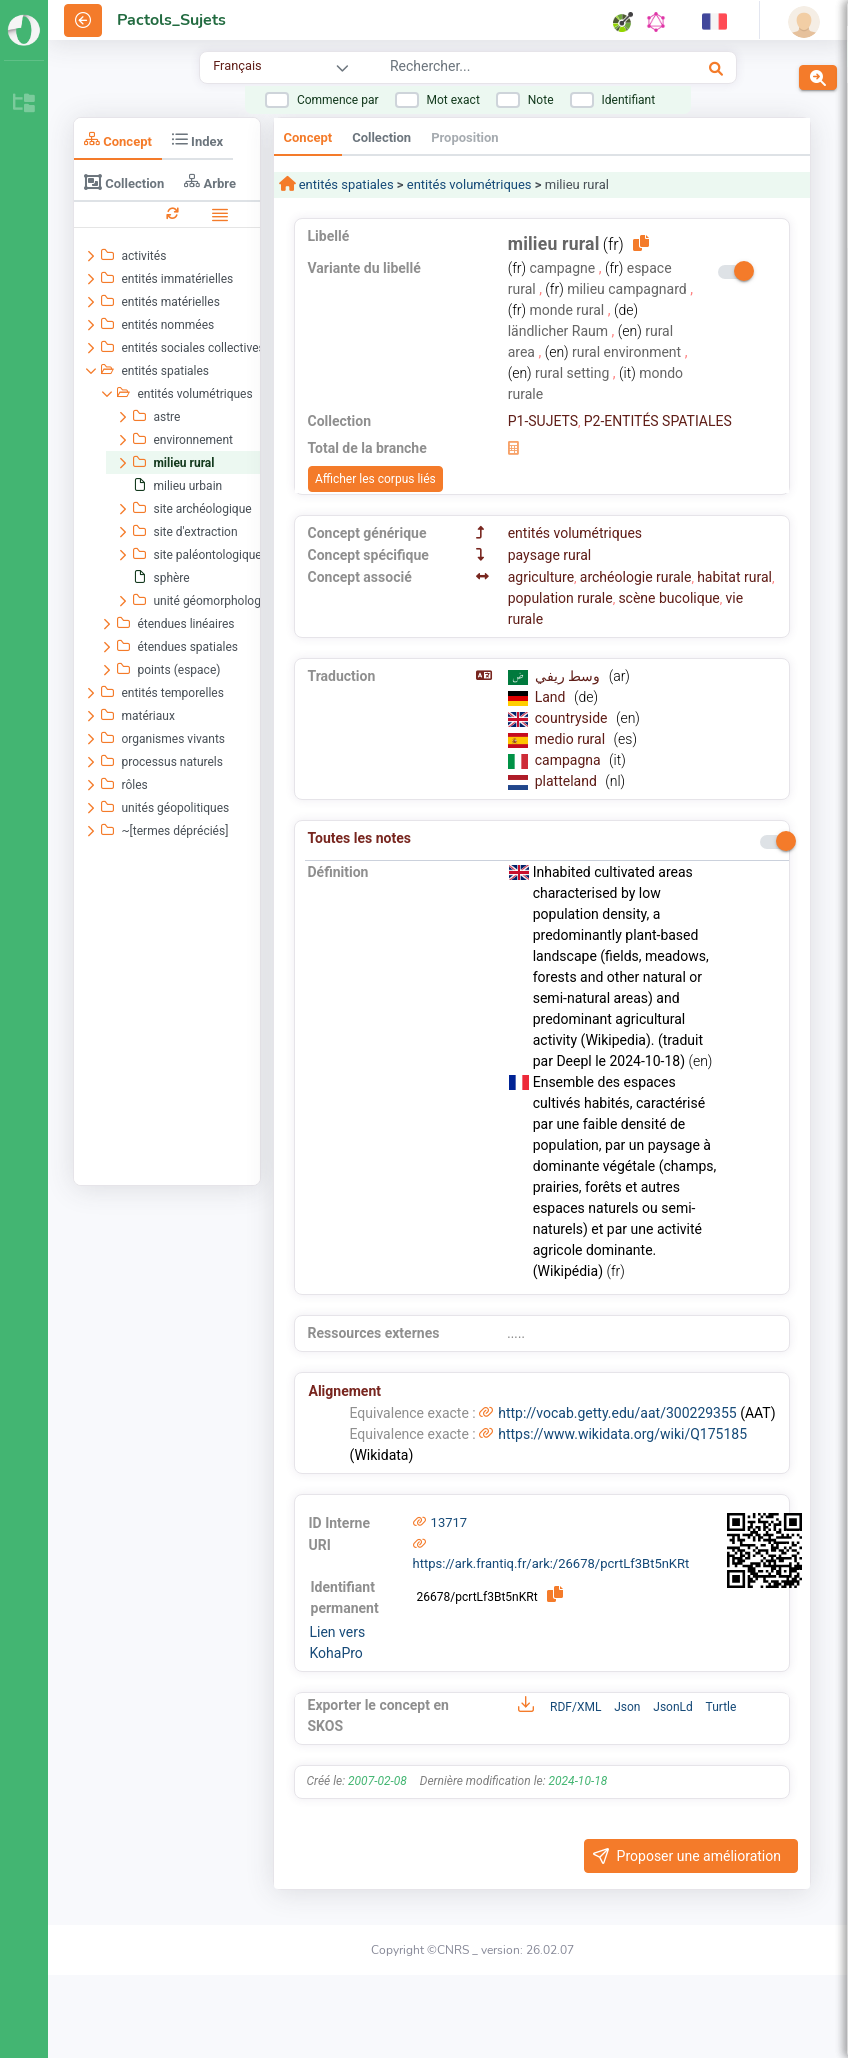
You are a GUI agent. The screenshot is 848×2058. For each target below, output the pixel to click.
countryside (573, 718)
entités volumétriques (469, 184)
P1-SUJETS (543, 421)
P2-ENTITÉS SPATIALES (658, 421)
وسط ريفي (569, 676)
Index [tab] (197, 139)
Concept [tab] (118, 139)
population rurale (560, 598)
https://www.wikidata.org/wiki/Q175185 (622, 1434)
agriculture (541, 577)
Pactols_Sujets (171, 20)
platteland (568, 781)
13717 (449, 1522)
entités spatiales (345, 184)
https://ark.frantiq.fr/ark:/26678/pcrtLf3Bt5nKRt (551, 1563)
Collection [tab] (124, 182)
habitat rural (734, 577)
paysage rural (550, 555)
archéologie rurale (636, 577)
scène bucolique (668, 598)
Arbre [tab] (210, 181)
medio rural (572, 739)
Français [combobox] (237, 65)
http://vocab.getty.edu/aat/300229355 (617, 1413)
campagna (569, 760)
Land (552, 697)
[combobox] (508, 69)
